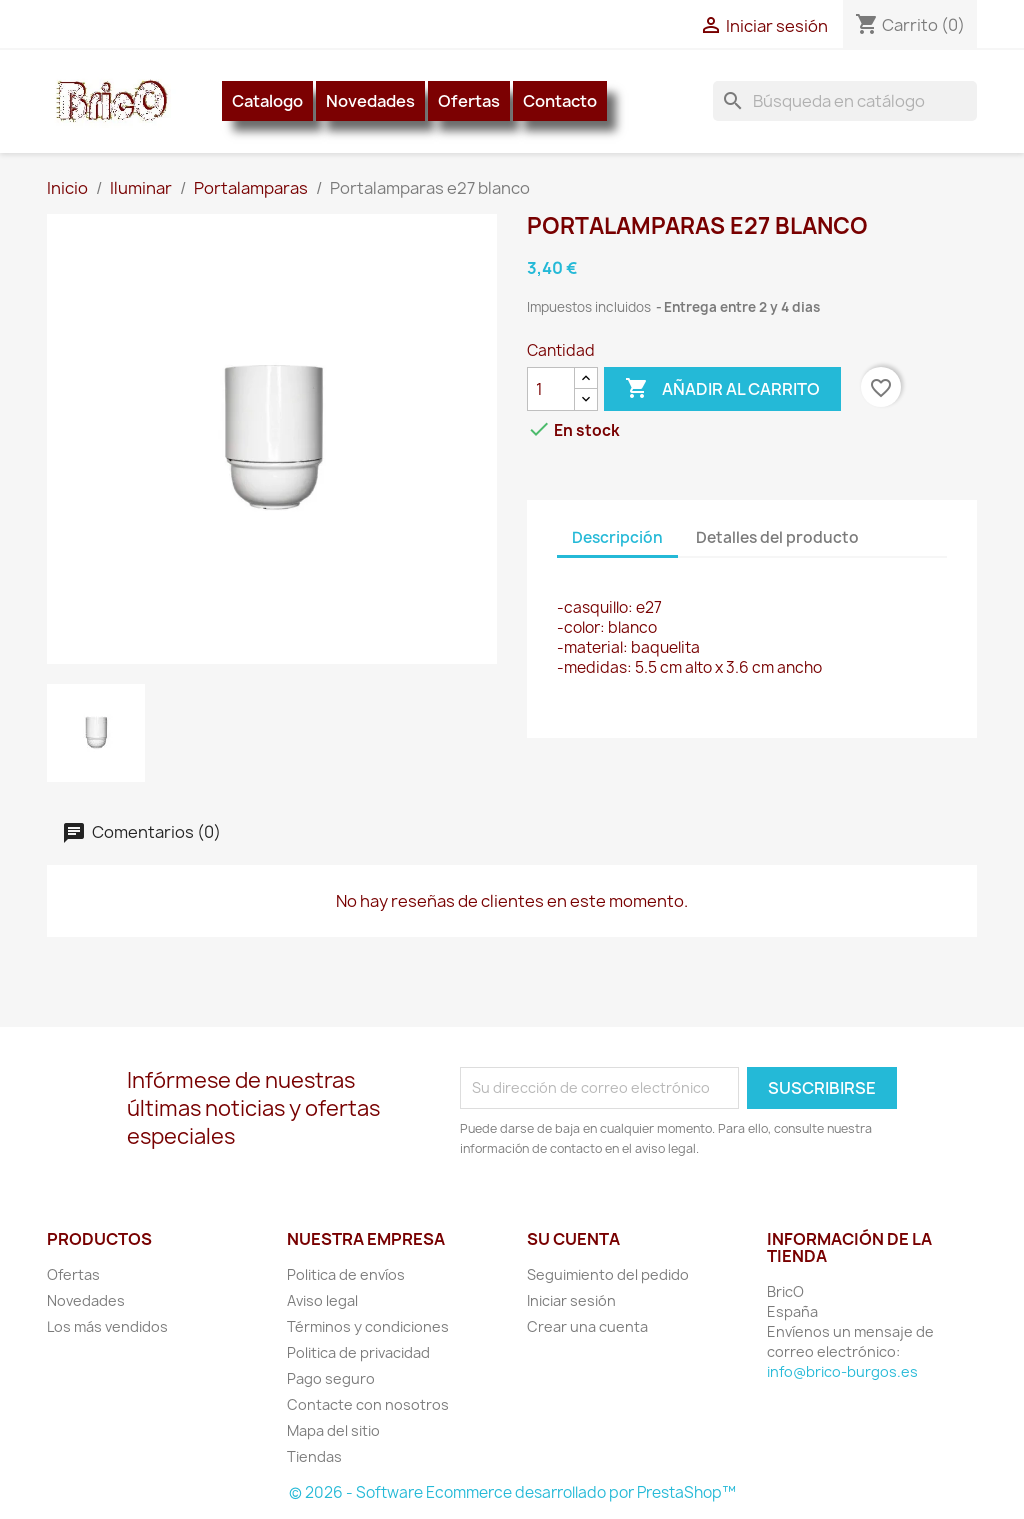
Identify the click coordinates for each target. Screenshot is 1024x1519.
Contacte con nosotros (368, 1404)
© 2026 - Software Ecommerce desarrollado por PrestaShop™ (512, 1492)
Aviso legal (322, 1300)
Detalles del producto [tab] (777, 537)
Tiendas (314, 1456)
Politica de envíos (346, 1274)
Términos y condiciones (368, 1326)
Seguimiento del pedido (608, 1274)
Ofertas (469, 101)
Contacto (560, 101)
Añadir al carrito (722, 389)
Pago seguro (331, 1378)
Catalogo (267, 101)
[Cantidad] (551, 389)
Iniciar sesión (571, 1300)
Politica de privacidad (358, 1352)
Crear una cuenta (587, 1326)
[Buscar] (845, 101)
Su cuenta (573, 1239)
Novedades (370, 101)
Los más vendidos (107, 1326)
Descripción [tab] (617, 537)
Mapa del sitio (333, 1430)
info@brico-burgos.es (842, 1371)
